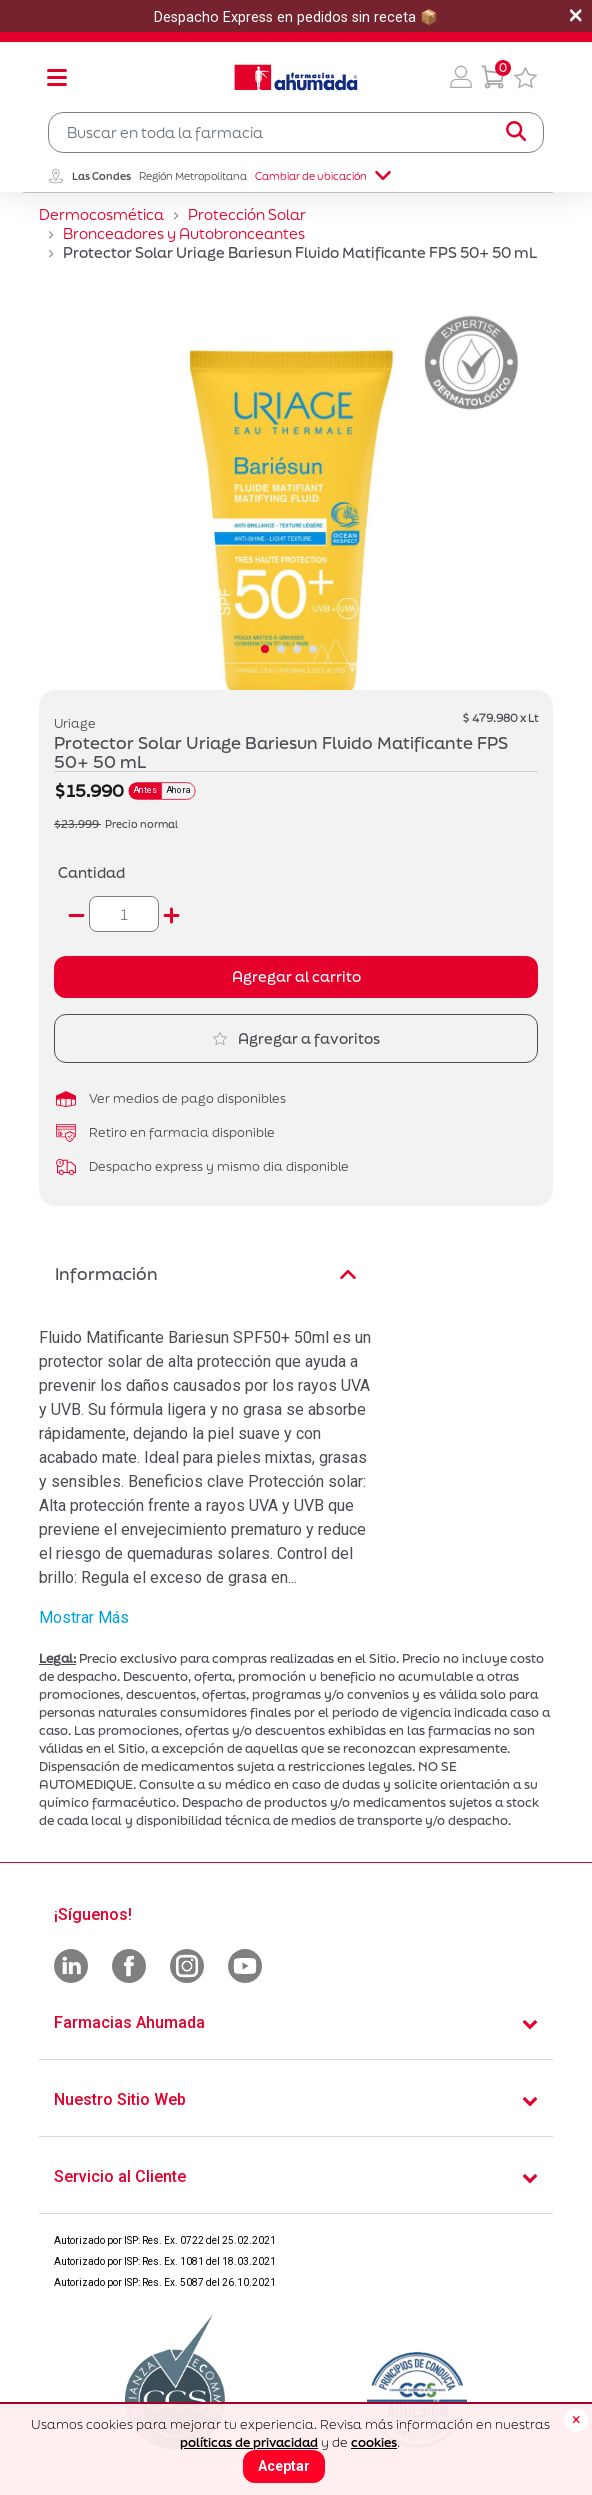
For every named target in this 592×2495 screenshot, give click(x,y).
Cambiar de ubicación (323, 176)
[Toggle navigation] (57, 77)
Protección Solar (247, 214)
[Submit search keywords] (516, 132)
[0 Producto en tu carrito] (493, 77)
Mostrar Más (84, 1617)
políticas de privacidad (249, 2442)
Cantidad (91, 872)
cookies (374, 2442)
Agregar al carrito (296, 976)
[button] (461, 77)
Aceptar (284, 2466)
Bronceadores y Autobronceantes (184, 233)
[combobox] (296, 132)
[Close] (576, 2420)
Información (205, 1273)
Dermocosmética (101, 214)
